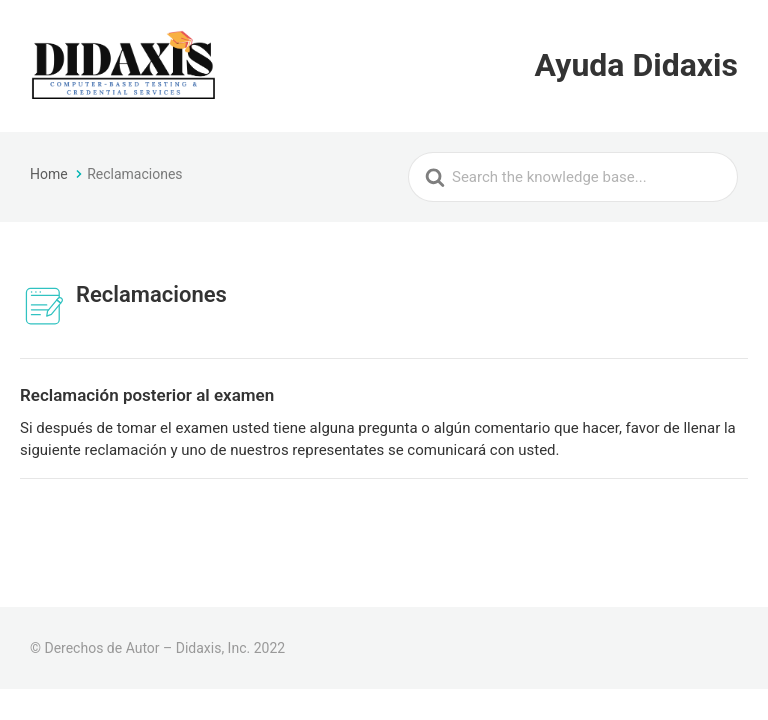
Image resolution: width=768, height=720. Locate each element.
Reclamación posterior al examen (147, 395)
